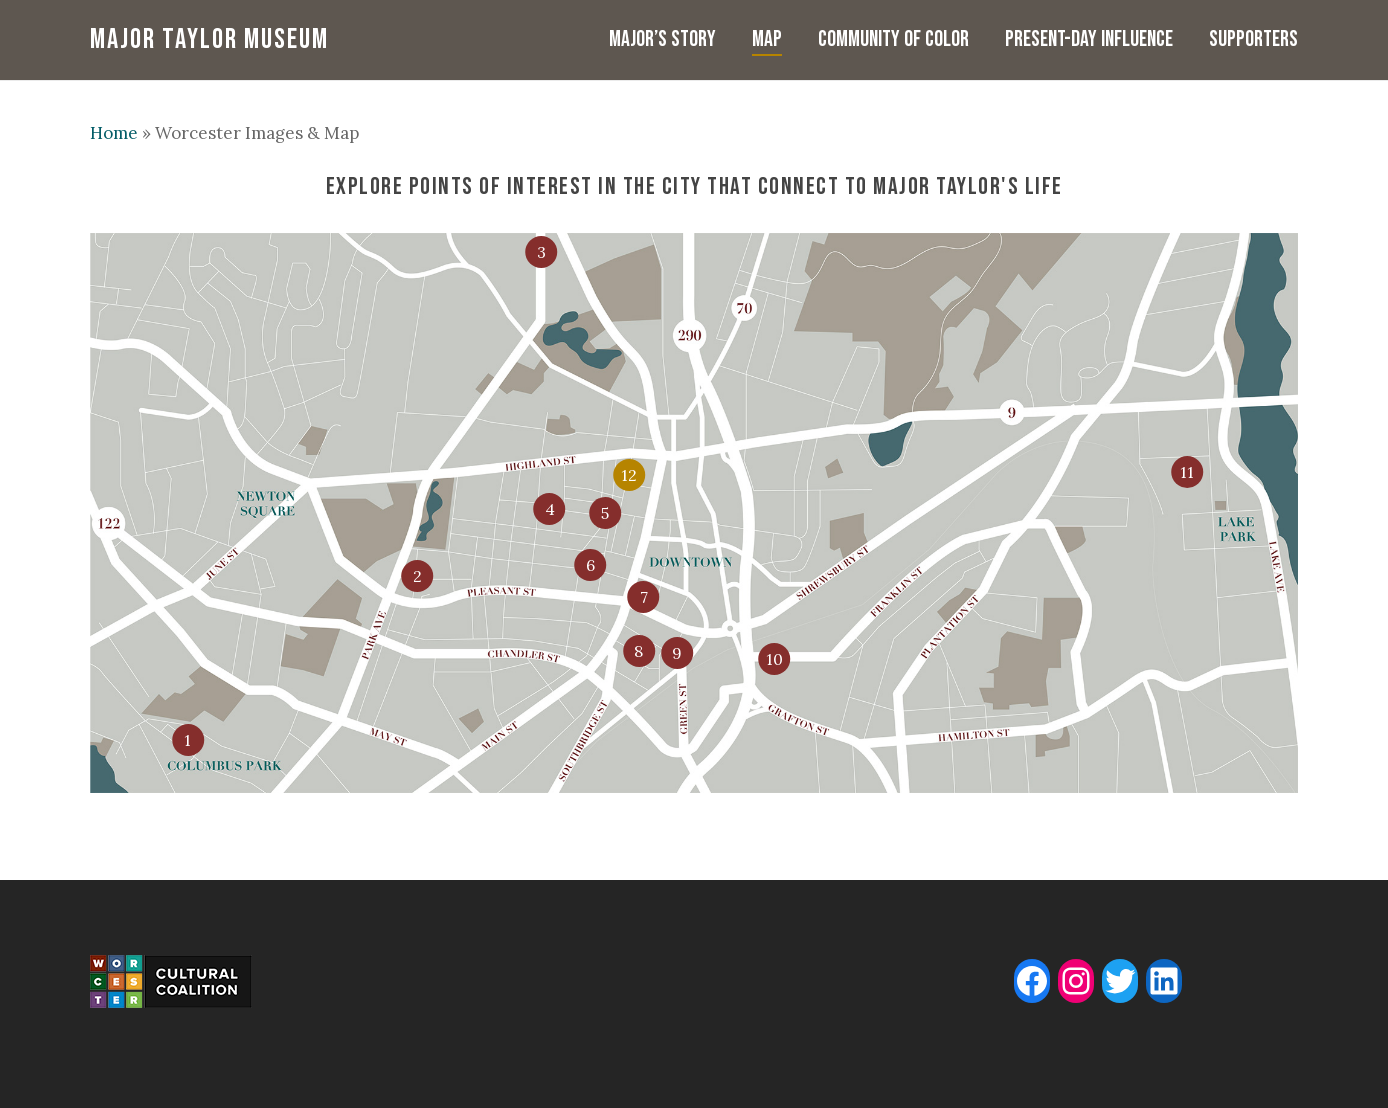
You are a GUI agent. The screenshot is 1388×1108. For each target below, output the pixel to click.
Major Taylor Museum (209, 40)
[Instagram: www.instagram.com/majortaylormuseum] (1076, 981)
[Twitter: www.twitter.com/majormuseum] (1120, 981)
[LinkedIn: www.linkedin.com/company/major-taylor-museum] (1164, 981)
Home (114, 133)
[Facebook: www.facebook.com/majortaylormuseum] (1032, 981)
